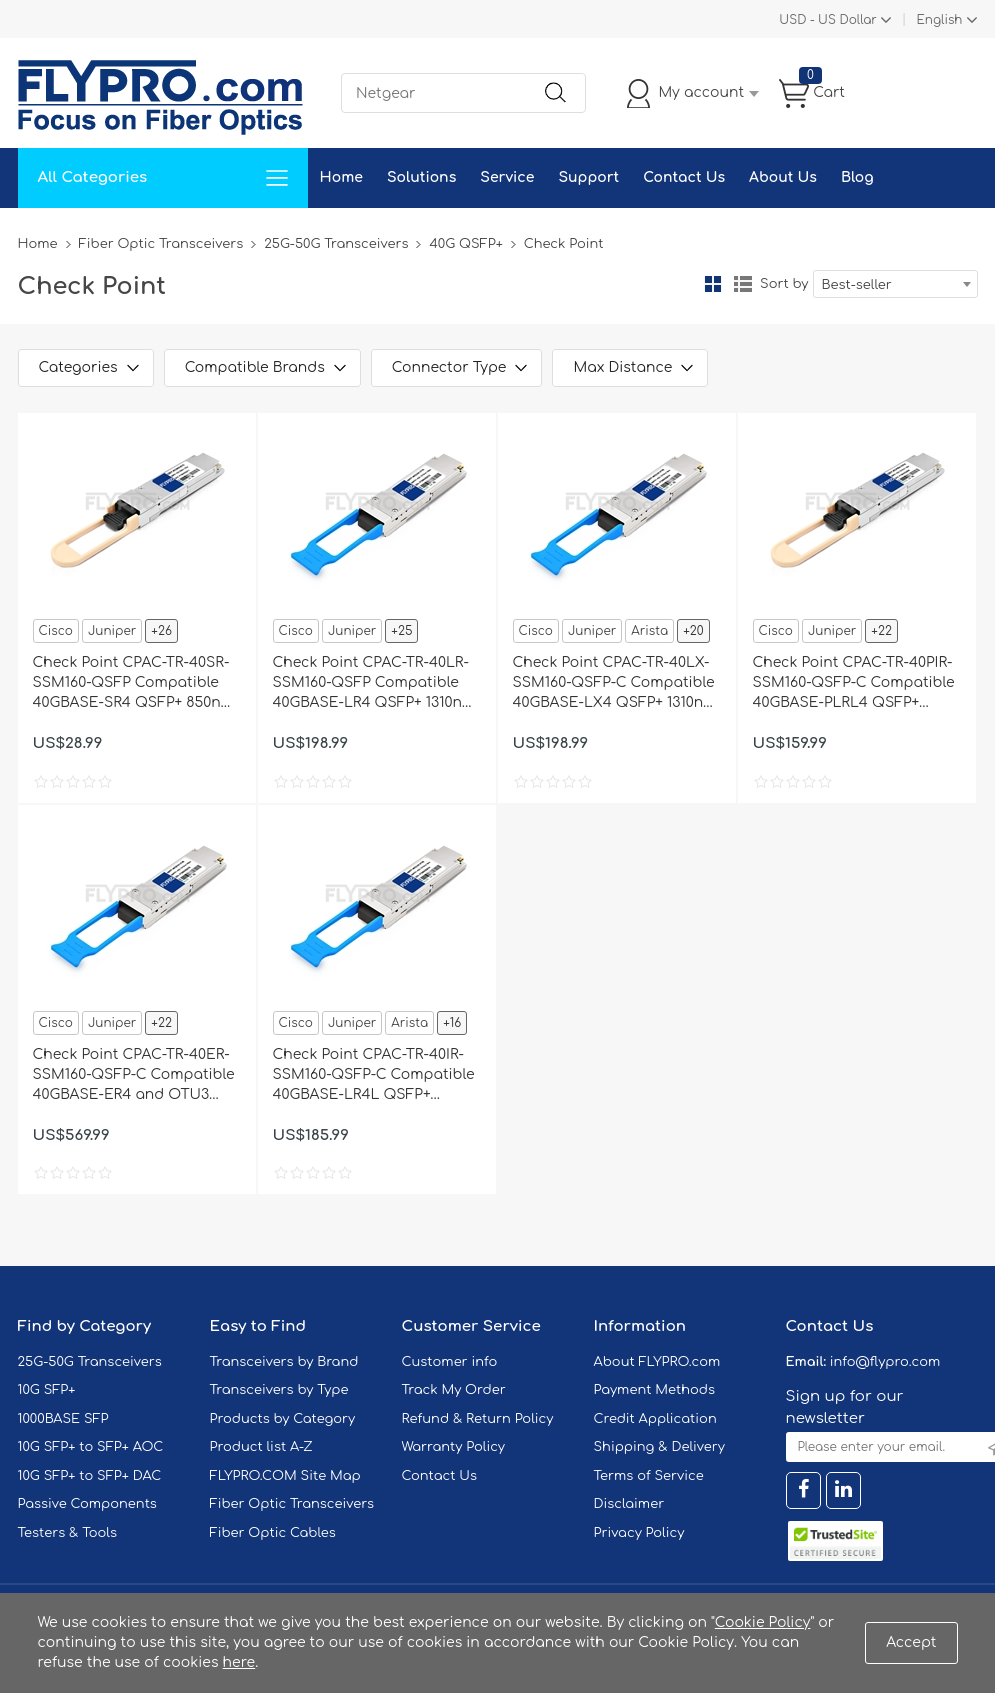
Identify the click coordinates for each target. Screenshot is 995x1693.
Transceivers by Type (279, 1390)
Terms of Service (649, 1476)
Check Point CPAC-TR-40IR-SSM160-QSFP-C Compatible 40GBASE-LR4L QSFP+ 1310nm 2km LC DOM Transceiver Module (374, 1076)
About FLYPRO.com (657, 1362)
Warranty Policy (454, 1447)
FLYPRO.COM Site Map (285, 1476)
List (743, 284)
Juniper (112, 631)
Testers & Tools (68, 1533)
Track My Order (454, 1390)
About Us (783, 177)
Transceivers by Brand (284, 1362)
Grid (713, 284)
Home (341, 177)
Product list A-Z (261, 1447)
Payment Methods (655, 1390)
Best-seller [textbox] (857, 285)
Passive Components (87, 1504)
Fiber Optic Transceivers (161, 244)
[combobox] (895, 284)
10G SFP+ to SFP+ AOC (91, 1447)
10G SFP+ (47, 1390)
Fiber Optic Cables (273, 1533)
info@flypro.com (885, 1362)
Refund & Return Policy (478, 1419)
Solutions (421, 177)
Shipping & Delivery (659, 1447)
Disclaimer (629, 1504)
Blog (857, 177)
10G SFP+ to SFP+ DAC (90, 1476)
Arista (649, 631)
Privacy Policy (639, 1533)
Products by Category (283, 1419)
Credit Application (655, 1419)
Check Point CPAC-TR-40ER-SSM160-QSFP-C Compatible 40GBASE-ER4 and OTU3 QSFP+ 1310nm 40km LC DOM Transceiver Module (136, 1076)
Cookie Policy (763, 1622)
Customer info (450, 1362)
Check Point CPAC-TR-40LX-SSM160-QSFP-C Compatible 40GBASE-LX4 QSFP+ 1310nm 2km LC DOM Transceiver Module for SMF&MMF (615, 684)
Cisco (56, 631)
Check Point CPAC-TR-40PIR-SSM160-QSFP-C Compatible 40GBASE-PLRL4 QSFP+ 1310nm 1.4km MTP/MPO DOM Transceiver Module (854, 684)
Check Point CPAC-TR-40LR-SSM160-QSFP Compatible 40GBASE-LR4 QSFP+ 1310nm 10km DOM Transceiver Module (374, 684)
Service (507, 177)
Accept (911, 1642)
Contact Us (684, 177)
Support (588, 177)
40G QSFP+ (465, 244)
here (239, 1662)
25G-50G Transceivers (336, 244)
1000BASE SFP (63, 1419)
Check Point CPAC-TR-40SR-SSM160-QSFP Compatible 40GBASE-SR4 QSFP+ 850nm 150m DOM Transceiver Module (134, 684)
